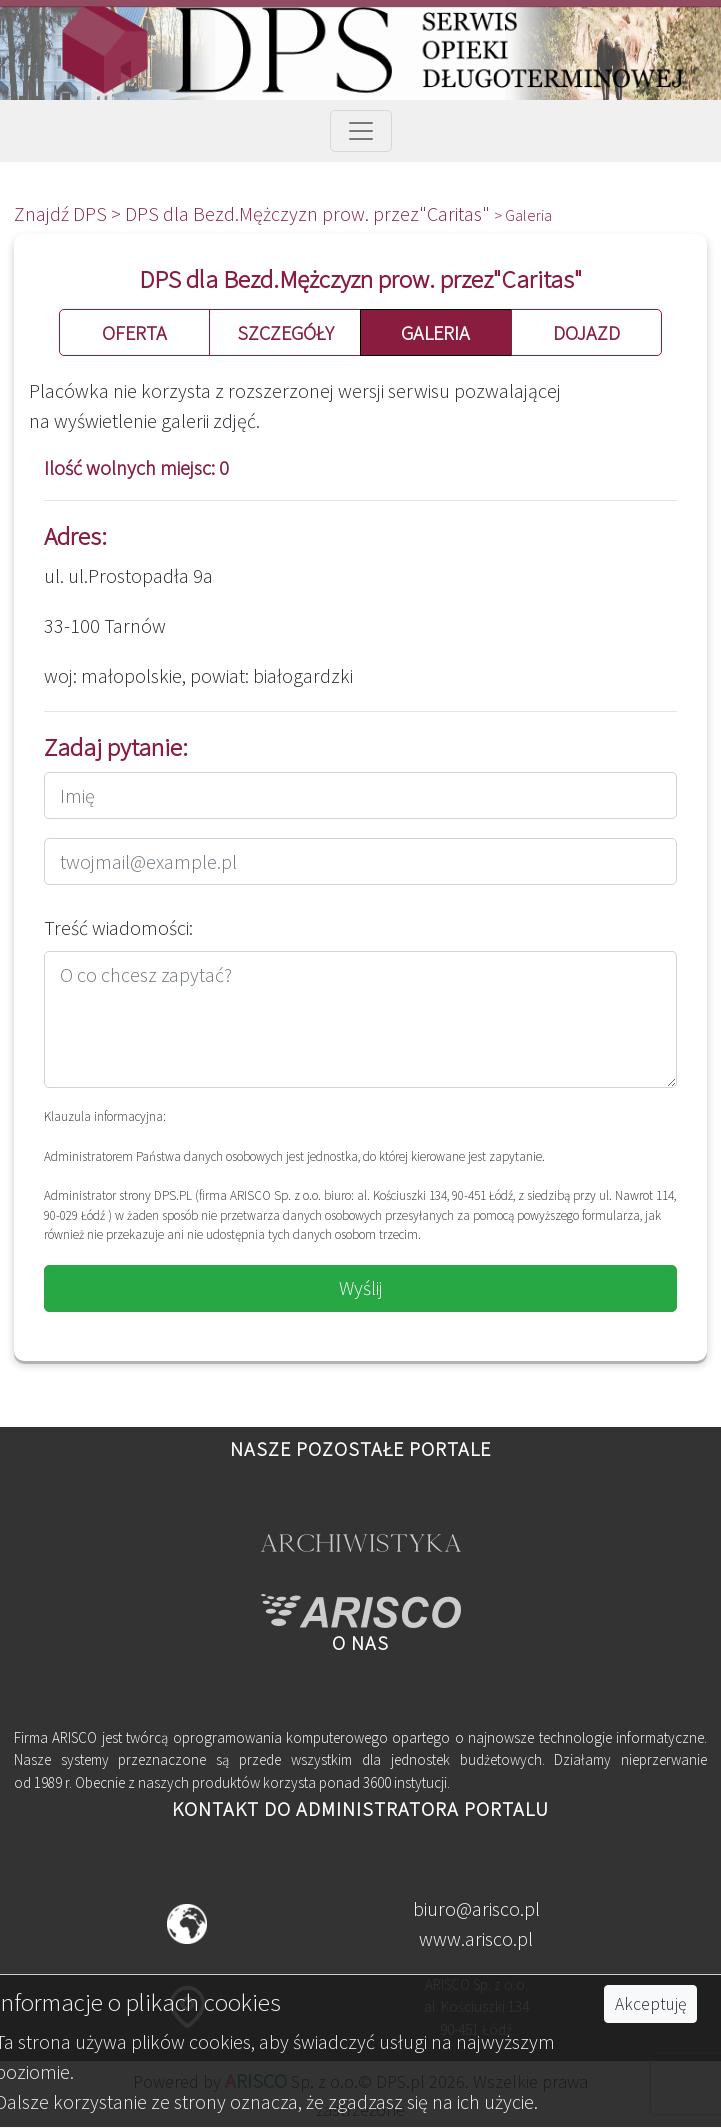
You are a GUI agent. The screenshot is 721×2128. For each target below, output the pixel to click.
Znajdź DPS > (69, 213)
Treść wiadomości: (118, 927)
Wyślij (361, 1287)
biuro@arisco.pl (476, 1908)
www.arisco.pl (476, 1938)
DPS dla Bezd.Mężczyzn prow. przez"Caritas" (309, 213)
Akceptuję (650, 2004)
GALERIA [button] (435, 332)
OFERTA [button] (134, 332)
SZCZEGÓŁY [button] (285, 332)
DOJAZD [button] (586, 332)
